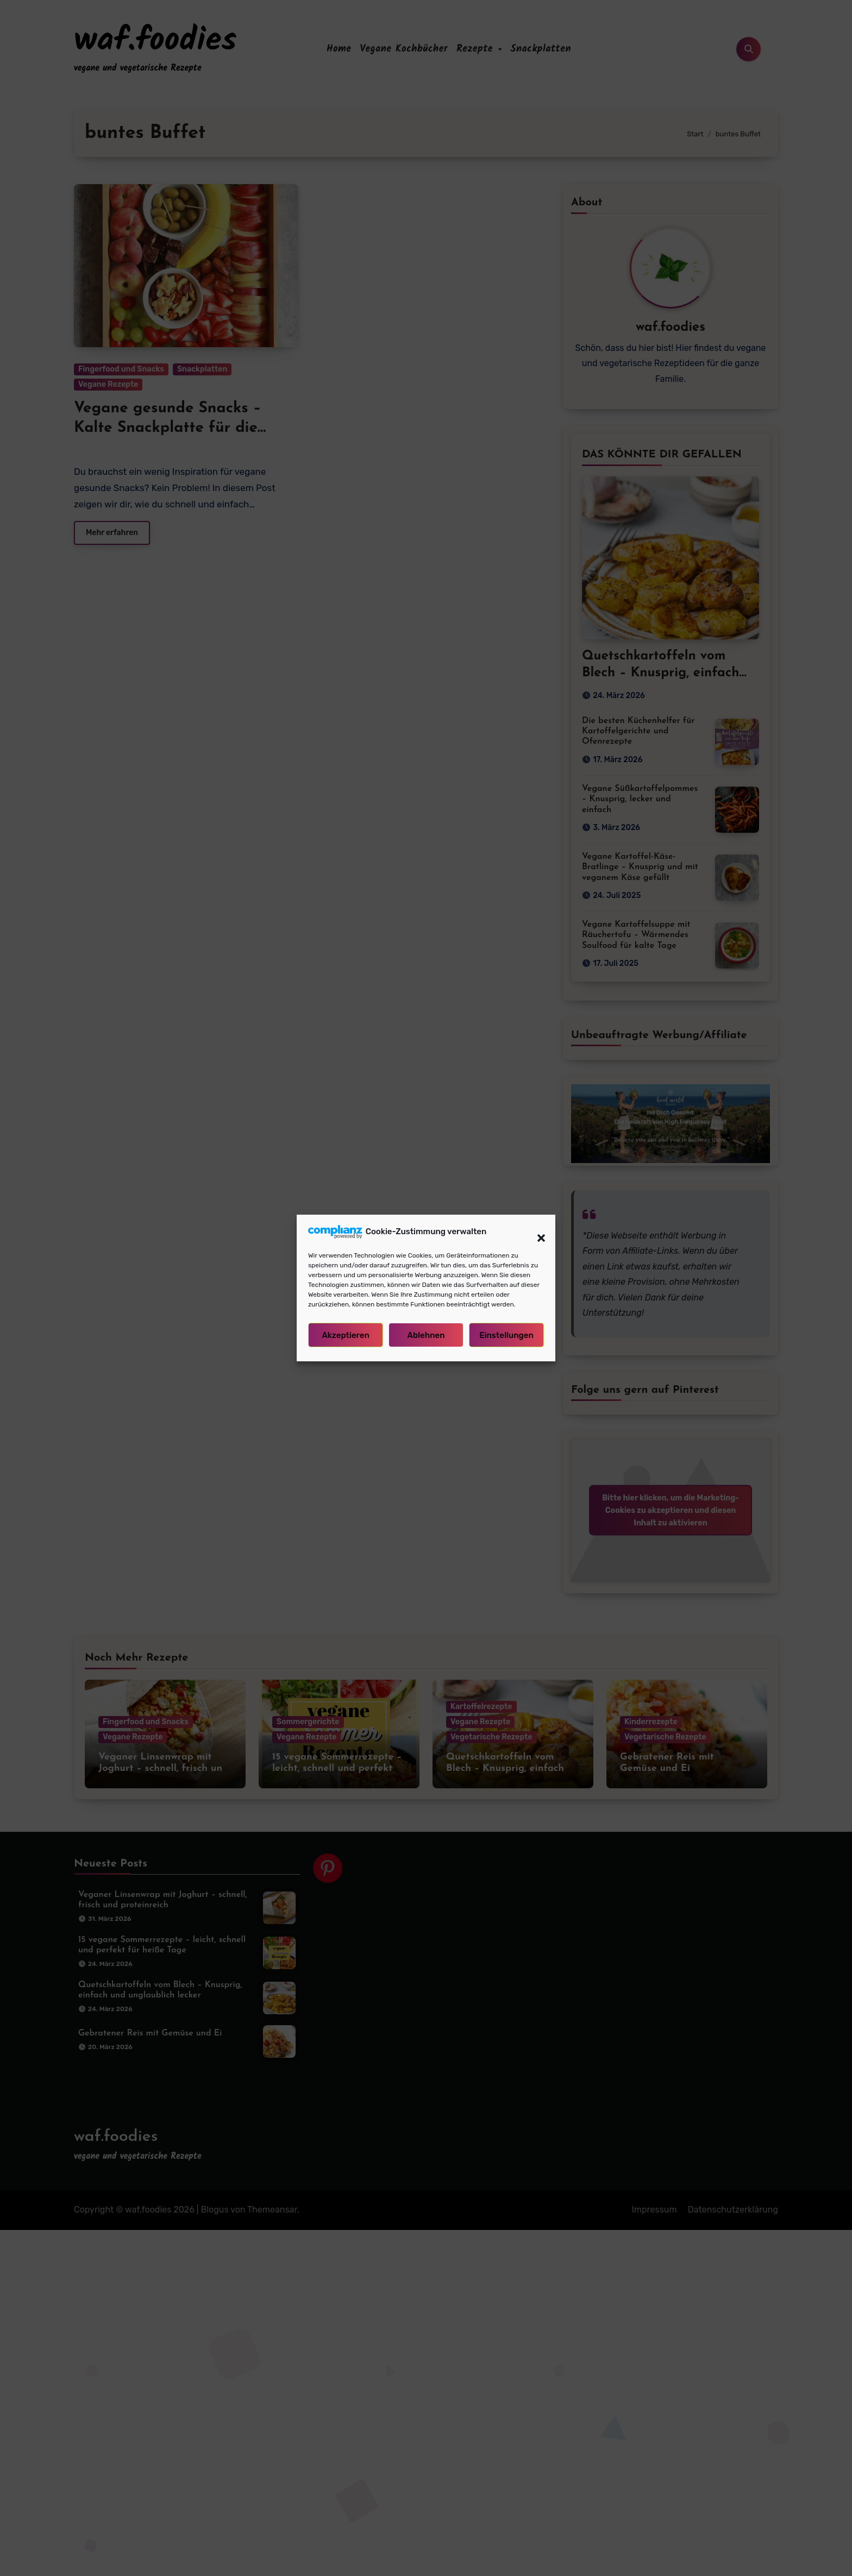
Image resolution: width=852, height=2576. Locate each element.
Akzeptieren (345, 1335)
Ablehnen (425, 1335)
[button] (536, 1231)
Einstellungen (506, 1335)
